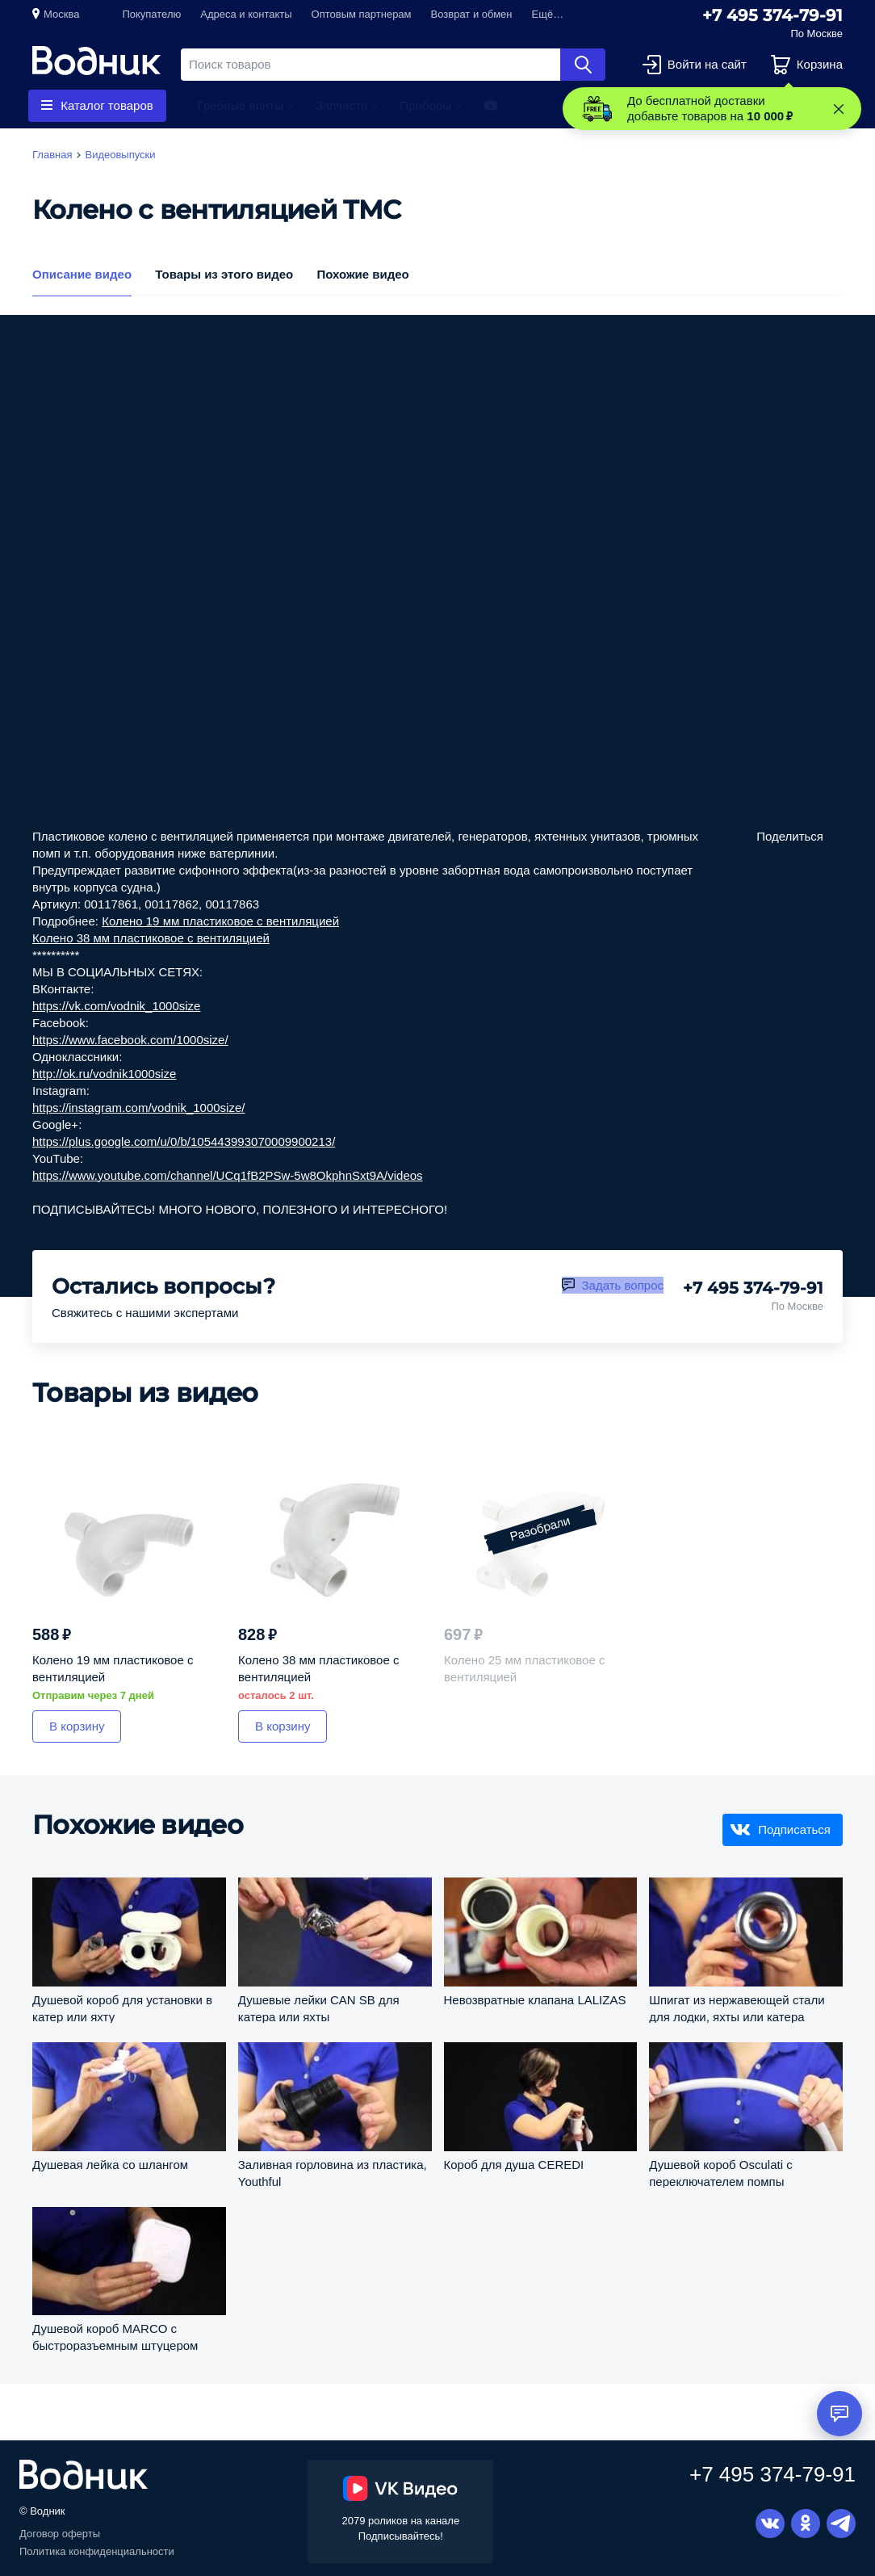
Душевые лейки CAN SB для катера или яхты (319, 2008)
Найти (582, 64)
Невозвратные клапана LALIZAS (535, 2000)
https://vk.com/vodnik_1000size (116, 1006)
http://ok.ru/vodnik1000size (104, 1073)
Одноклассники (805, 2523)
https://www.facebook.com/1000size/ (130, 1040)
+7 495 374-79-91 (772, 15)
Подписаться (794, 1829)
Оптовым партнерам (362, 14)
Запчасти (341, 105)
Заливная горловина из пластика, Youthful (332, 2173)
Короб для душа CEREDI (514, 2164)
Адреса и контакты (245, 14)
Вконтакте (770, 2523)
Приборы (425, 105)
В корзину (76, 1726)
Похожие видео (362, 273)
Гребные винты (240, 105)
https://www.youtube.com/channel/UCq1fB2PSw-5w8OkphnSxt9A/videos (227, 1175)
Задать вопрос (623, 1285)
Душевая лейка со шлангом (110, 2164)
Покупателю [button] (151, 14)
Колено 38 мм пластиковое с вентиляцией (151, 938)
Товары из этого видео (224, 273)
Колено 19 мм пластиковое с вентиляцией (220, 921)
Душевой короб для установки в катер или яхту (122, 2008)
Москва (61, 14)
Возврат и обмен (472, 14)
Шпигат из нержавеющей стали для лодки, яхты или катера (736, 2008)
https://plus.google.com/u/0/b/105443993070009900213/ (183, 1141)
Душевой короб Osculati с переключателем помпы (720, 2173)
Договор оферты (59, 2534)
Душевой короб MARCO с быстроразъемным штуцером (115, 2337)
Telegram (841, 2523)
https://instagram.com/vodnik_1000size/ (138, 1107)
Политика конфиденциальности (96, 2551)
